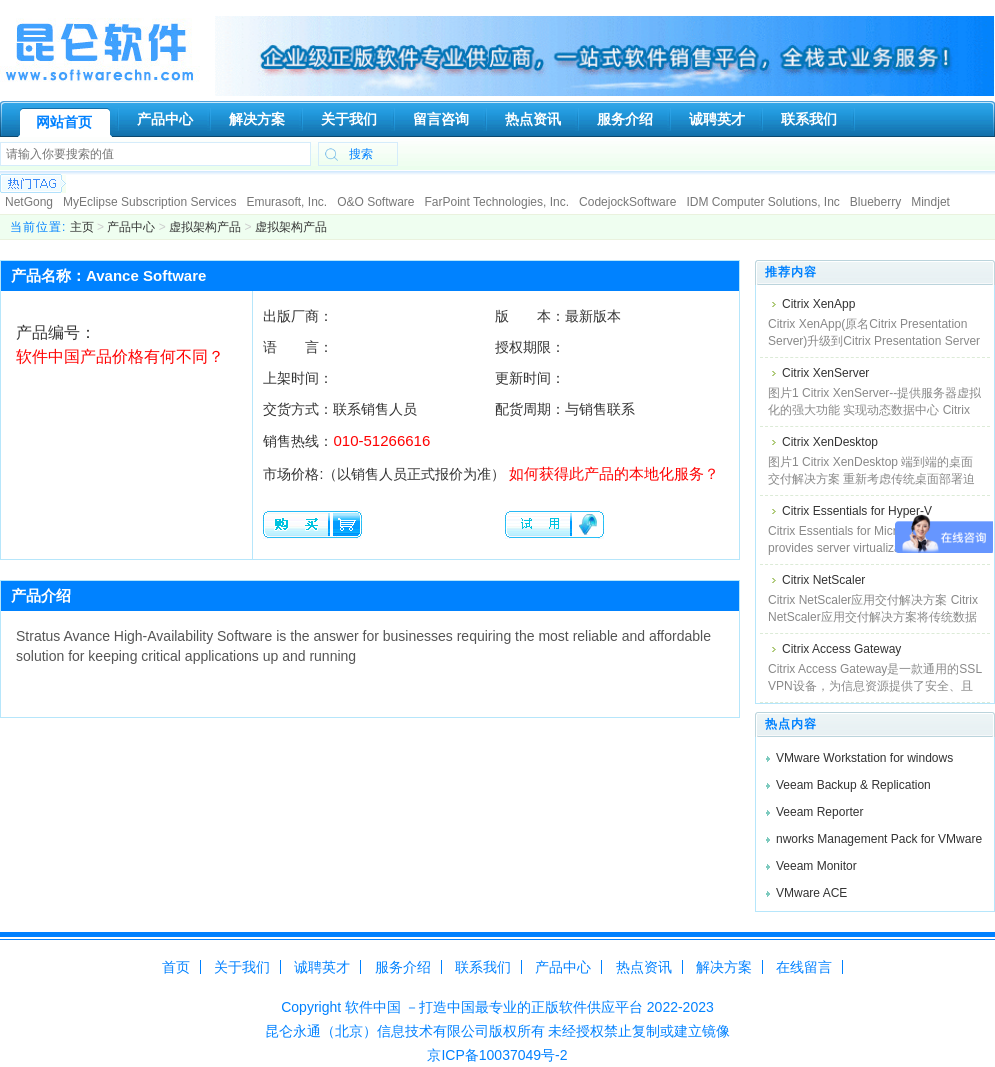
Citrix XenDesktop (830, 442)
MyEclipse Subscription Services (149, 202)
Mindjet (930, 202)
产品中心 (131, 227)
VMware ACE (811, 893)
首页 (176, 967)
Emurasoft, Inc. (286, 202)
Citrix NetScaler (823, 580)
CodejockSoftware (627, 202)
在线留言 (804, 967)
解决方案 (724, 967)
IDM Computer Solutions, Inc (762, 202)
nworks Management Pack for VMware (879, 839)
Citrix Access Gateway (841, 649)
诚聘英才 (322, 967)
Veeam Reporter (819, 812)
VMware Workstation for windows (864, 758)
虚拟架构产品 (205, 227)
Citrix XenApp (818, 304)
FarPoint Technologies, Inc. (497, 202)
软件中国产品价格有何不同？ (120, 356)
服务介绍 (403, 967)
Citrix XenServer (825, 373)
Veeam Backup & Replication (853, 785)
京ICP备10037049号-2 (497, 1055)
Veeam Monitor (816, 866)
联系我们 (483, 967)
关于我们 (242, 967)
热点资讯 (644, 967)
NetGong (29, 202)
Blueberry (875, 202)
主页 (82, 227)
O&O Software (375, 202)
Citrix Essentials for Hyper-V (857, 511)
